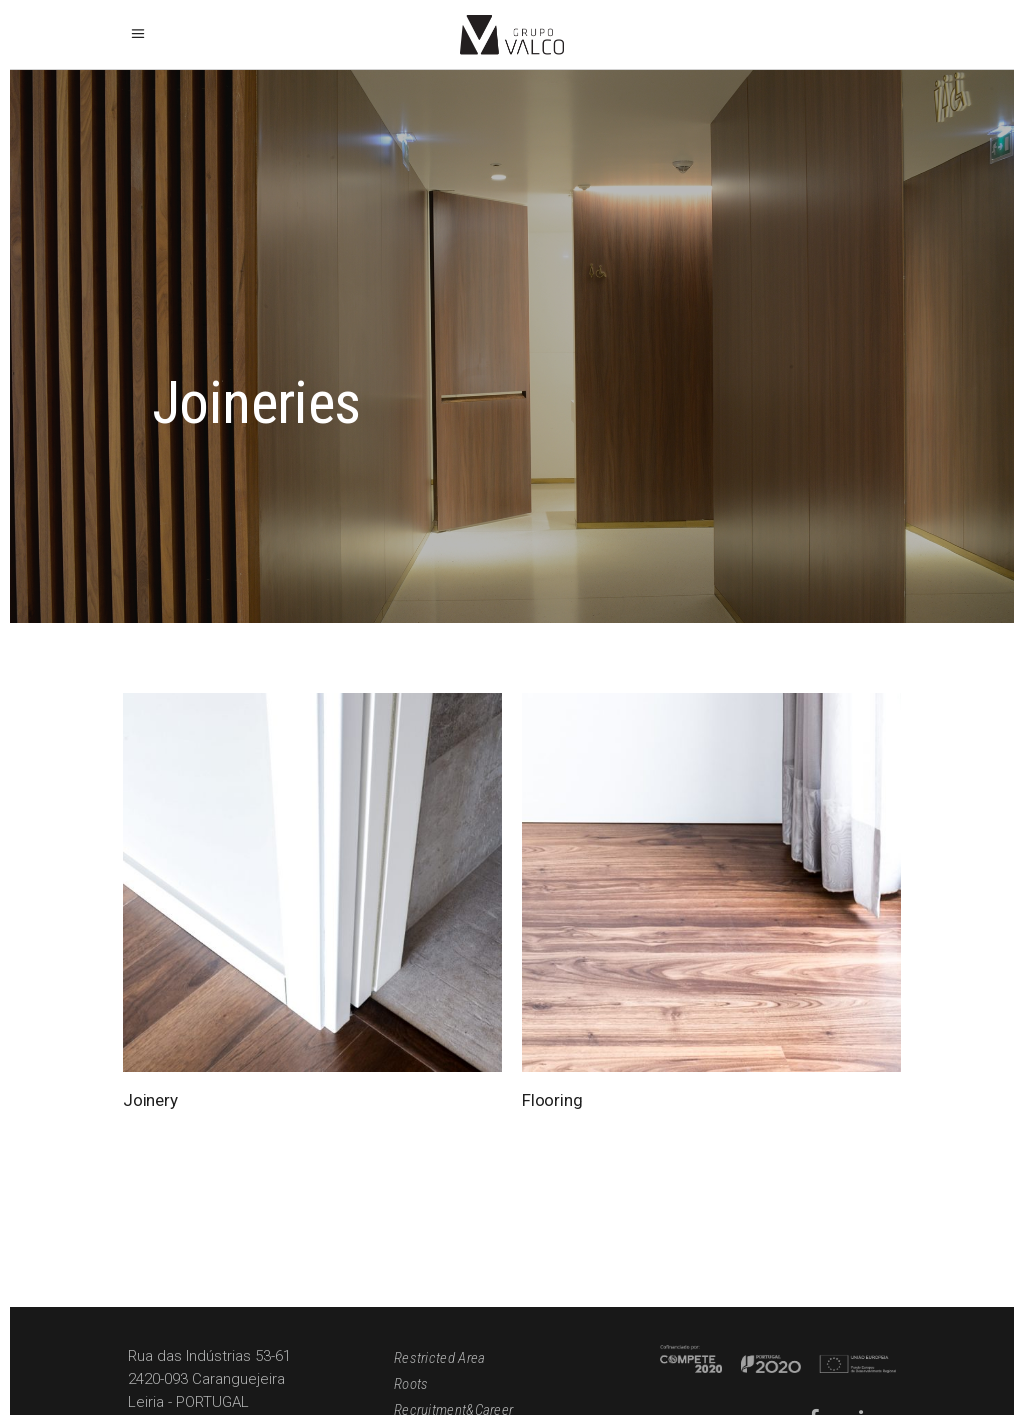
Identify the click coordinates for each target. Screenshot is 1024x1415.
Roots (411, 1384)
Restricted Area (440, 1358)
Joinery (150, 1100)
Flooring (552, 1100)
